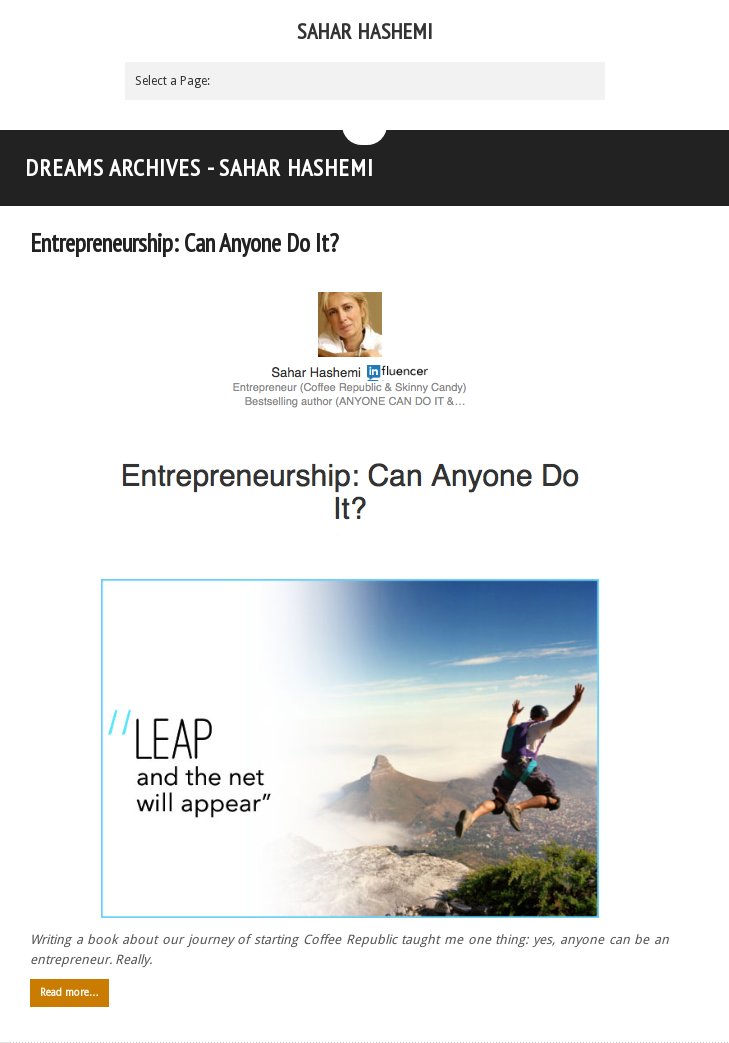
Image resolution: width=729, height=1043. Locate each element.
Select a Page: (172, 81)
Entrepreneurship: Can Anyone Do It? (184, 243)
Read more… (69, 992)
